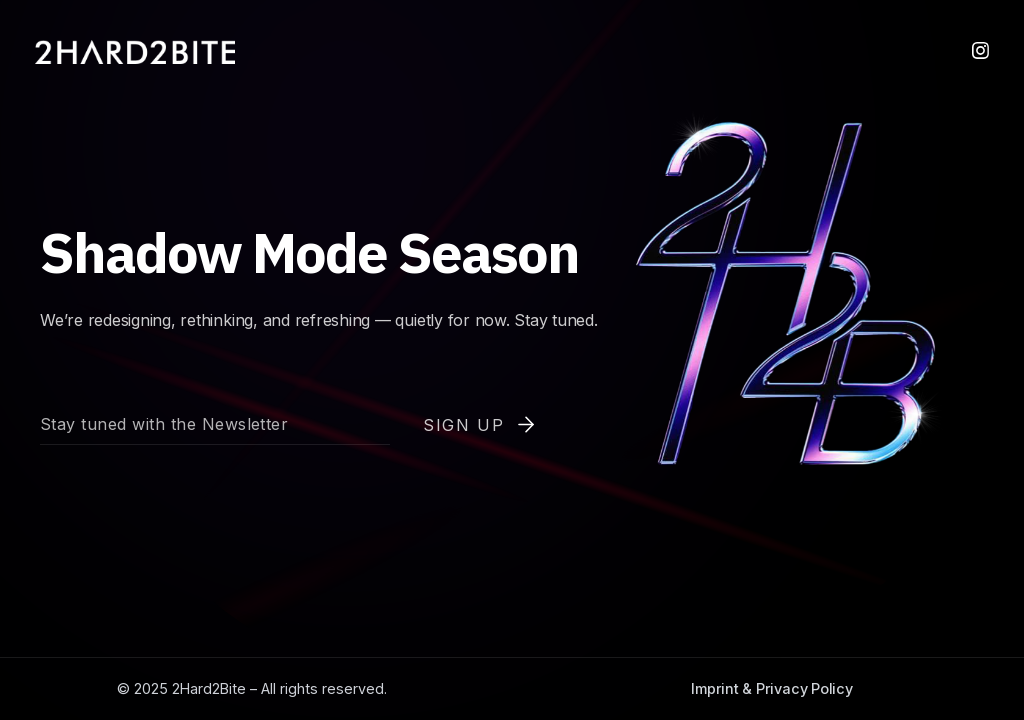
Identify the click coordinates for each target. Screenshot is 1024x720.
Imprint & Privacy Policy (771, 688)
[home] (135, 52)
